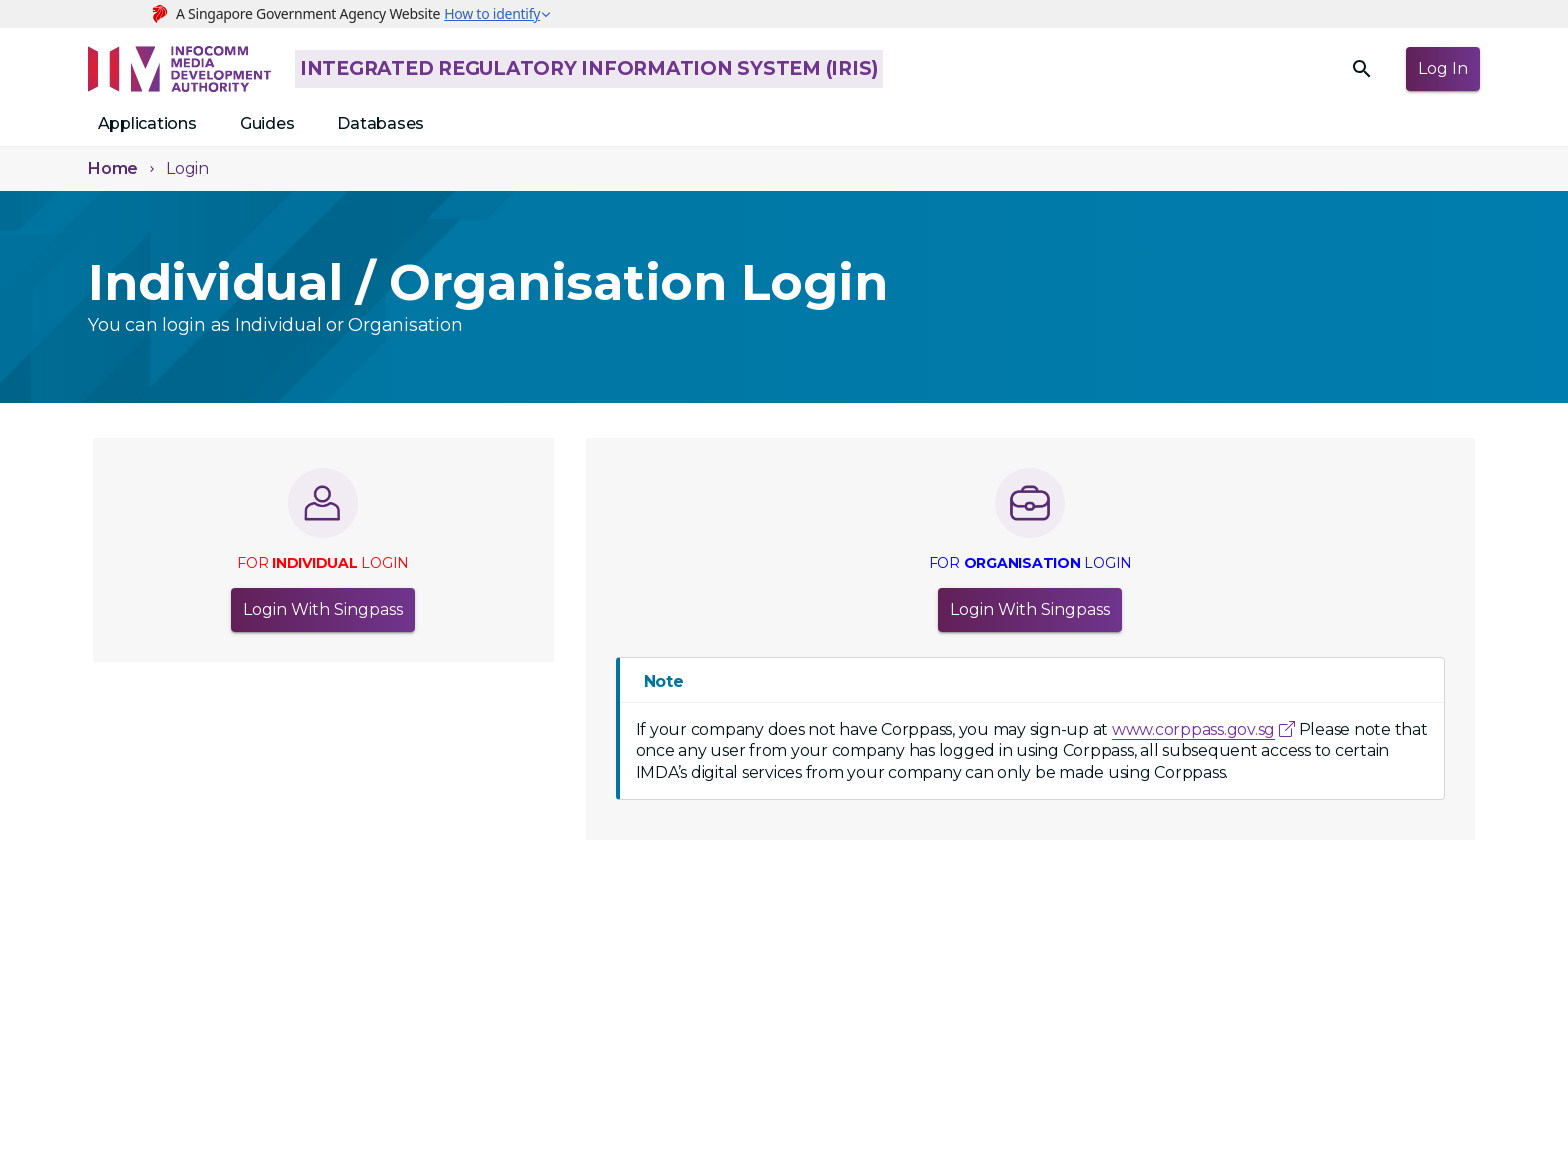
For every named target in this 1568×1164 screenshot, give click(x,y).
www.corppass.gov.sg (1193, 729)
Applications (147, 123)
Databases (380, 123)
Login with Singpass (323, 610)
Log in (1443, 69)
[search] (1362, 69)
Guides (267, 123)
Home (113, 168)
